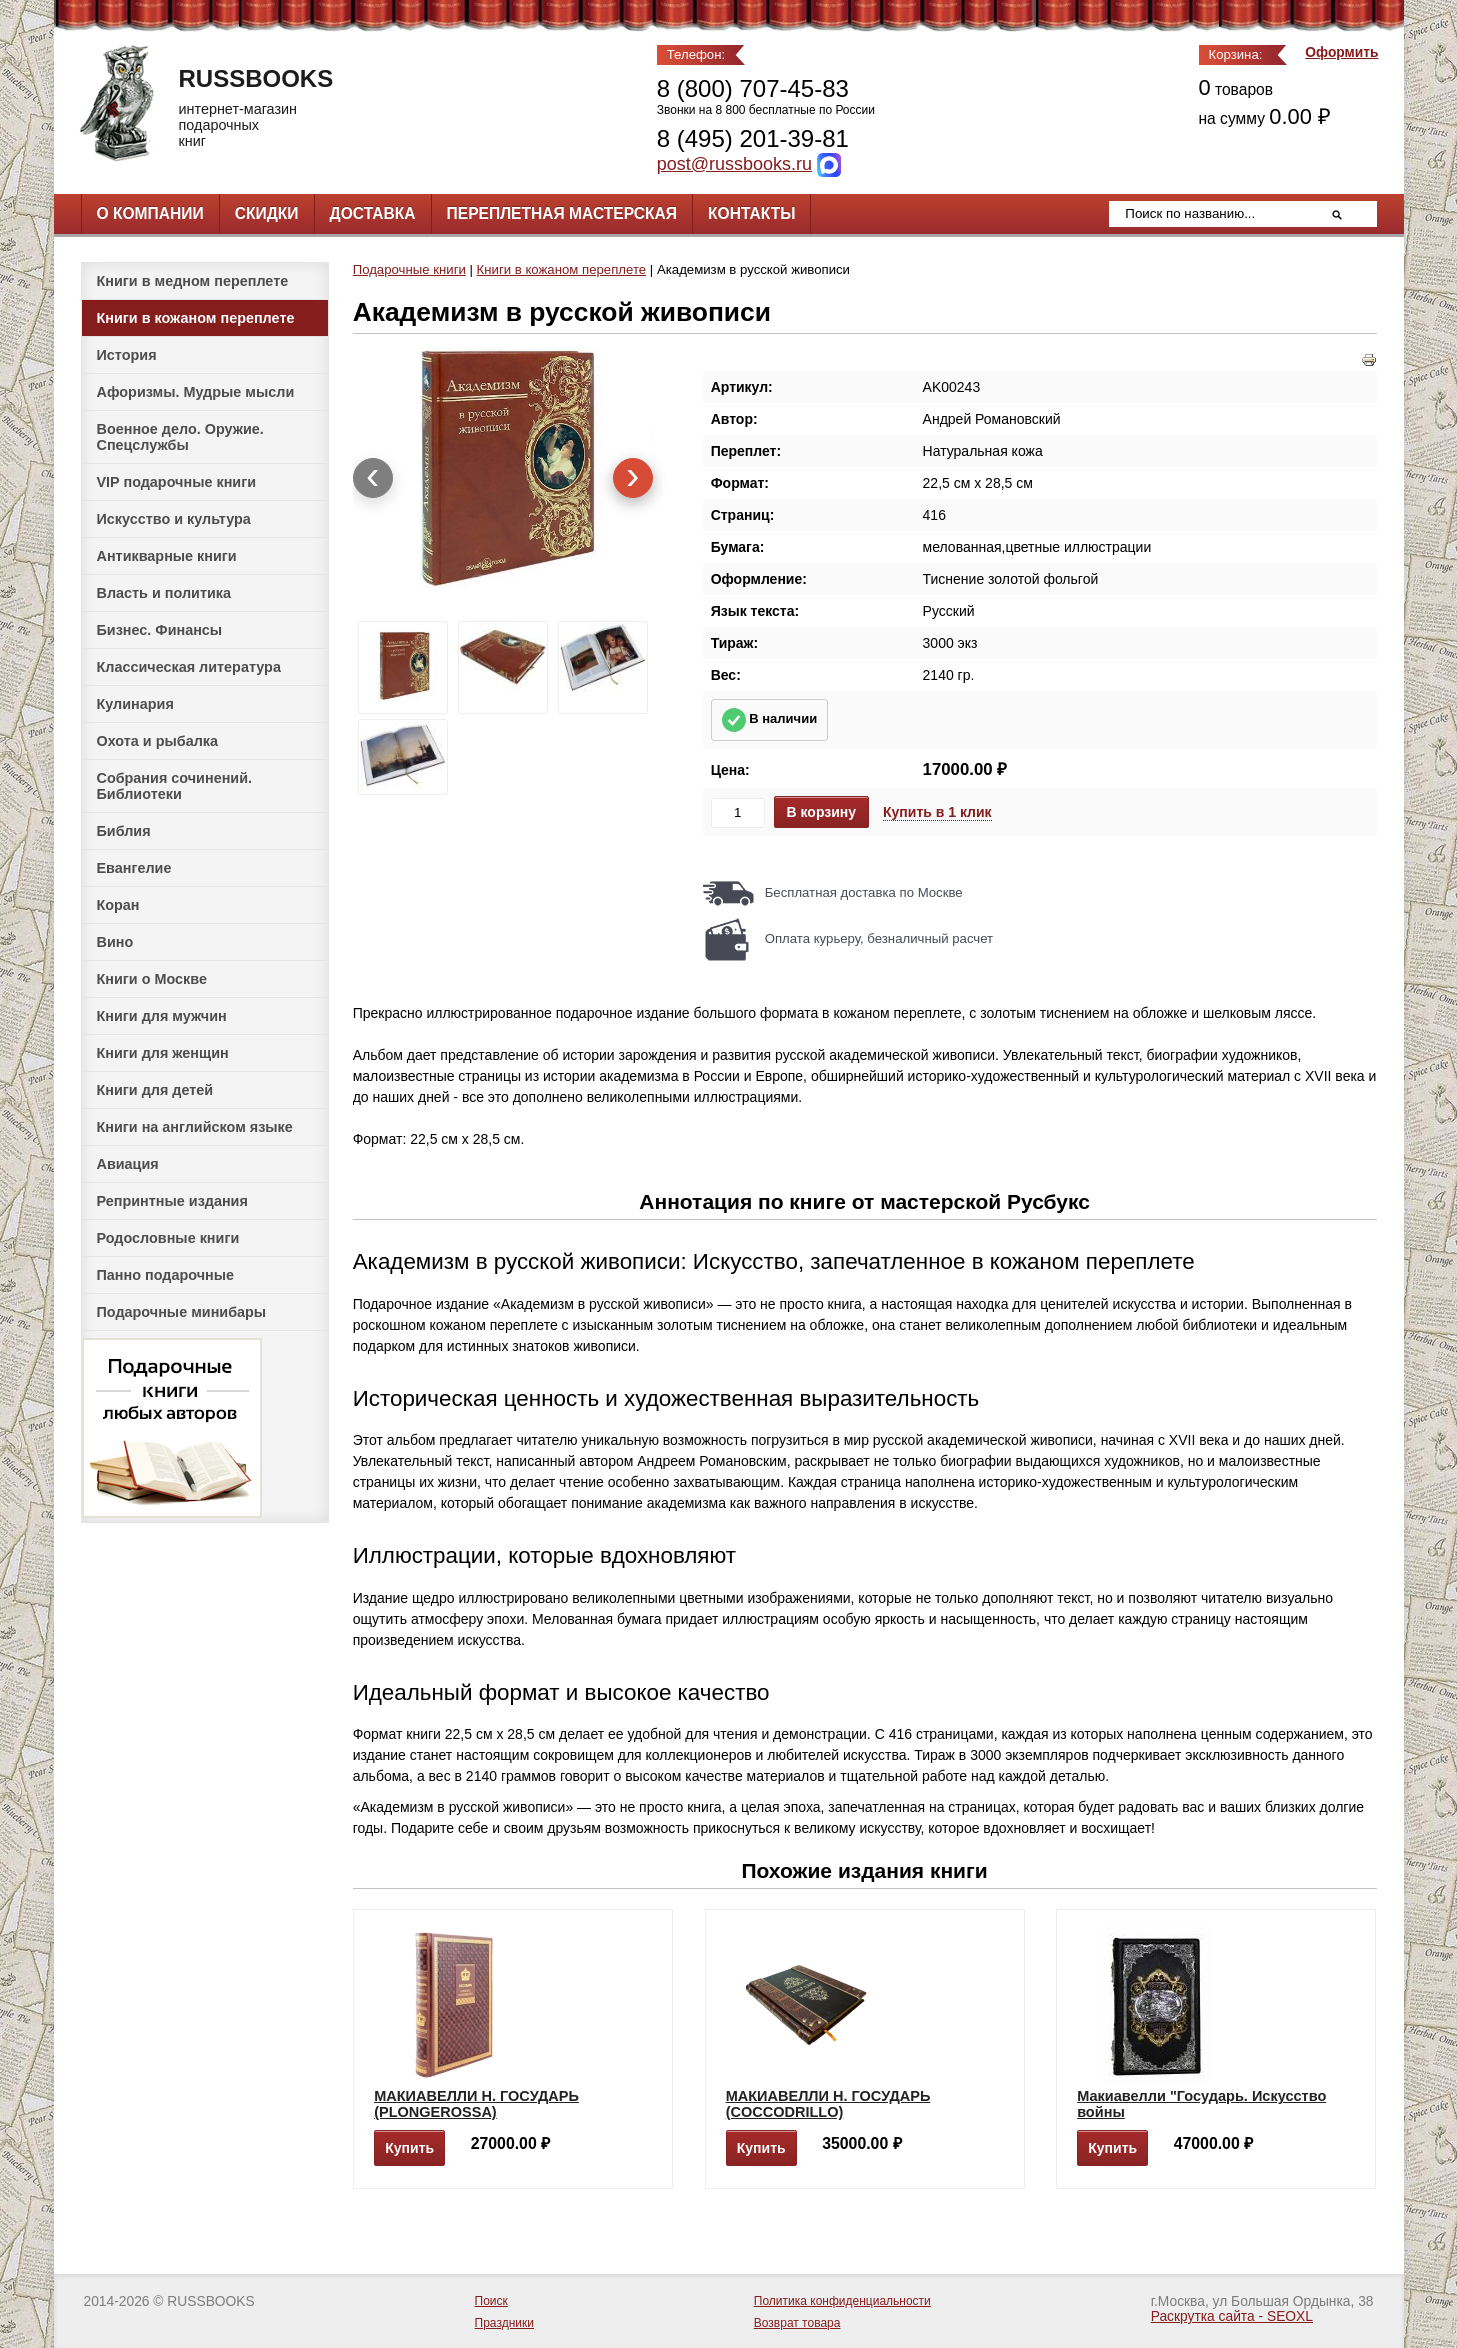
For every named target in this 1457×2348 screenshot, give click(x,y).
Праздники (504, 2323)
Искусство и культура (174, 519)
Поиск (491, 2301)
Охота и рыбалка (157, 741)
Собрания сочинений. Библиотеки (175, 786)
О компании (150, 213)
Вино (115, 942)
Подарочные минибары (182, 1312)
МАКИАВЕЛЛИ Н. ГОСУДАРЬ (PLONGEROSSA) (476, 2104)
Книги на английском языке (195, 1127)
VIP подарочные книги (177, 482)
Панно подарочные (166, 1275)
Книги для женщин (163, 1053)
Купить (409, 2148)
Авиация (128, 1164)
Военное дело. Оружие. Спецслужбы (180, 437)
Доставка (373, 213)
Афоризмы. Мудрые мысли (196, 392)
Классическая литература (189, 667)
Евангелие (134, 868)
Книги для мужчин (162, 1016)
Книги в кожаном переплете (196, 318)
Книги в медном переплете (193, 281)
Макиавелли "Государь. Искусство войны (1201, 2104)
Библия (124, 831)
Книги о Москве (152, 979)
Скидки (267, 213)
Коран (118, 905)
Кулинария (135, 704)
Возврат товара (797, 2323)
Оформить (1341, 52)
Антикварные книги (167, 556)
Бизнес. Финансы (160, 630)
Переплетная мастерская (562, 213)
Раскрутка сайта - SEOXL (1232, 2316)
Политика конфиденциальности (842, 2301)
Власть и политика (164, 593)
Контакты (751, 213)
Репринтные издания (172, 1201)
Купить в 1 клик (937, 812)
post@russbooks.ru (734, 164)
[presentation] (373, 478)
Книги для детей (155, 1090)
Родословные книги (168, 1238)
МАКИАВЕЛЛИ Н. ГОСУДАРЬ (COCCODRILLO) (828, 2104)
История (127, 355)
